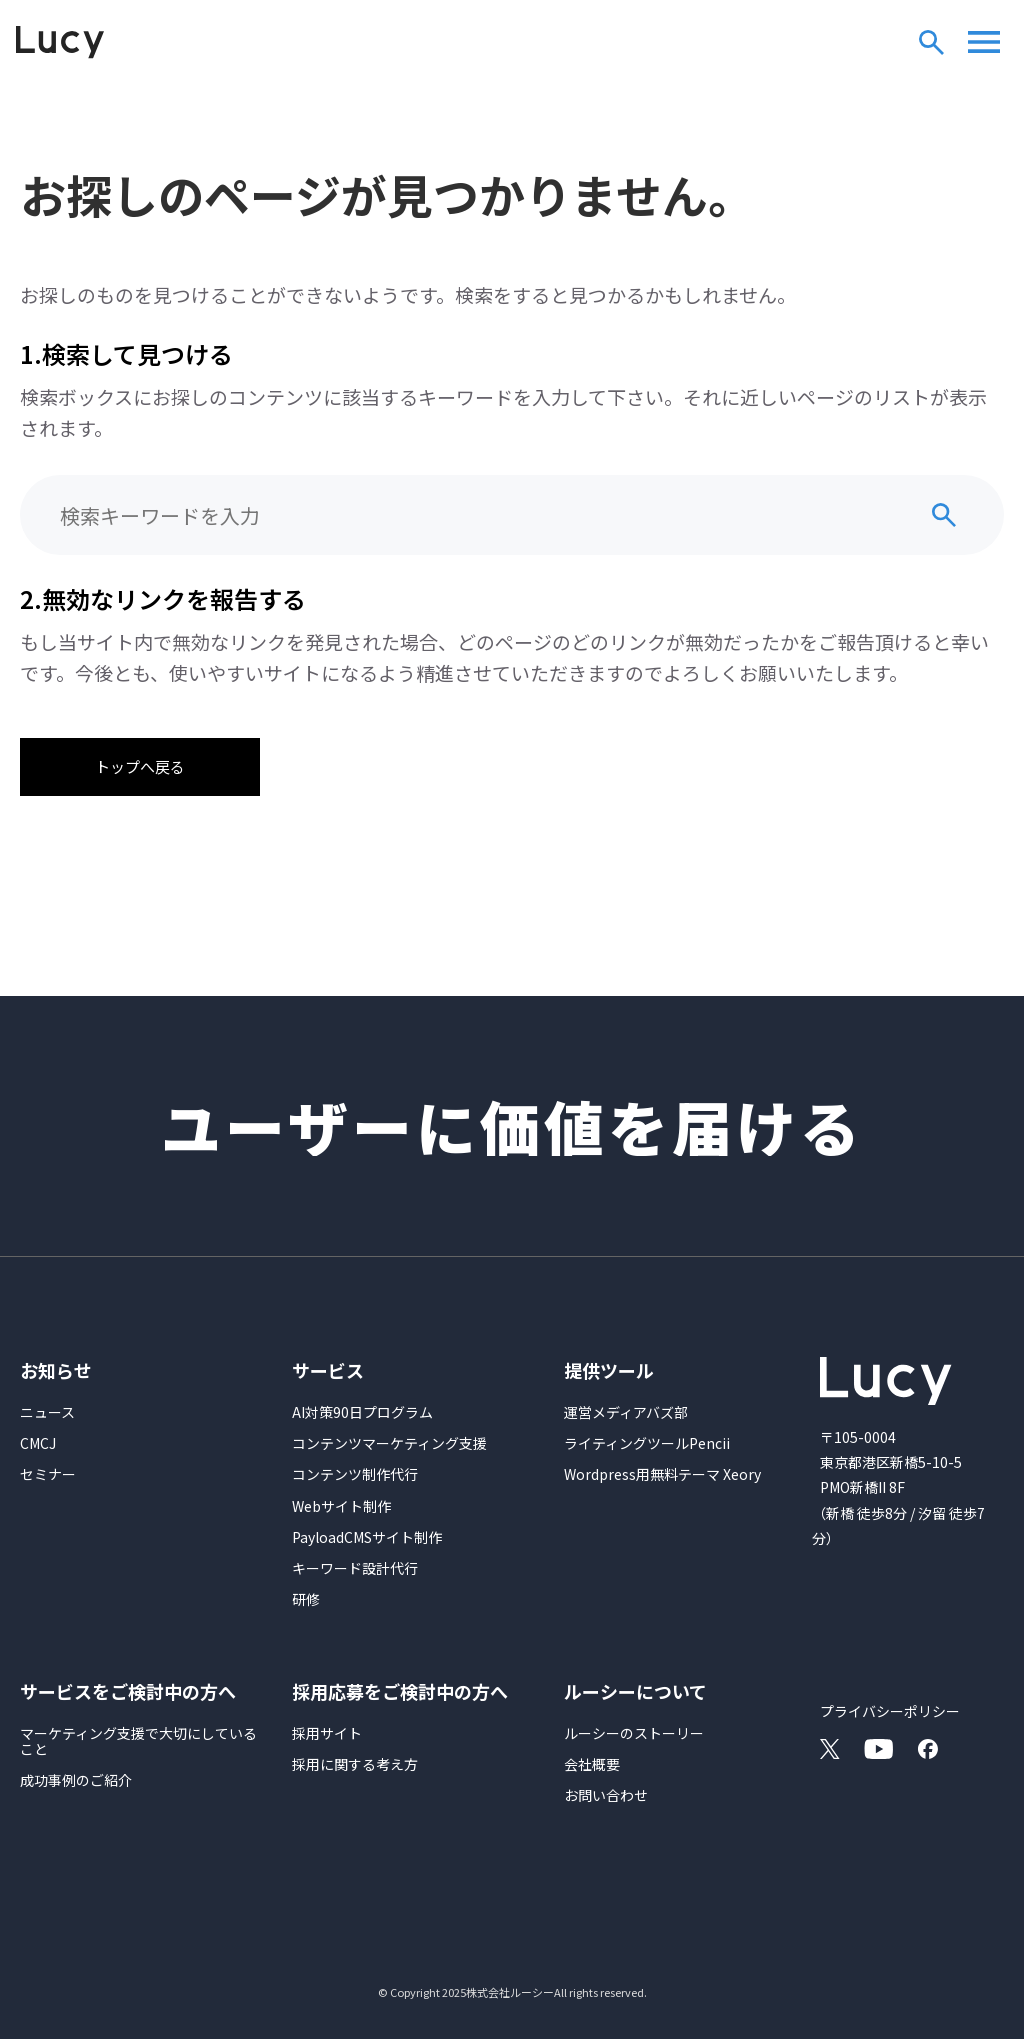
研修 (306, 1599)
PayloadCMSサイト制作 (367, 1537)
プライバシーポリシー (890, 1711)
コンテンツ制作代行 (355, 1474)
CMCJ (38, 1443)
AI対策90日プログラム (362, 1412)
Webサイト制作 (341, 1506)
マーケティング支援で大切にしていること (138, 1741)
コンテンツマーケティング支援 (389, 1443)
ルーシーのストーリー (634, 1733)
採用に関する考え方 (355, 1764)
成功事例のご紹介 (76, 1780)
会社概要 (592, 1764)
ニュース (47, 1412)
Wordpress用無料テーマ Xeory (662, 1474)
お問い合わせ (606, 1795)
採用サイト (327, 1733)
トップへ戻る (140, 766)
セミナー (48, 1474)
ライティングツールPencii (647, 1443)
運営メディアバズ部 (626, 1412)
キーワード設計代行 (355, 1568)
